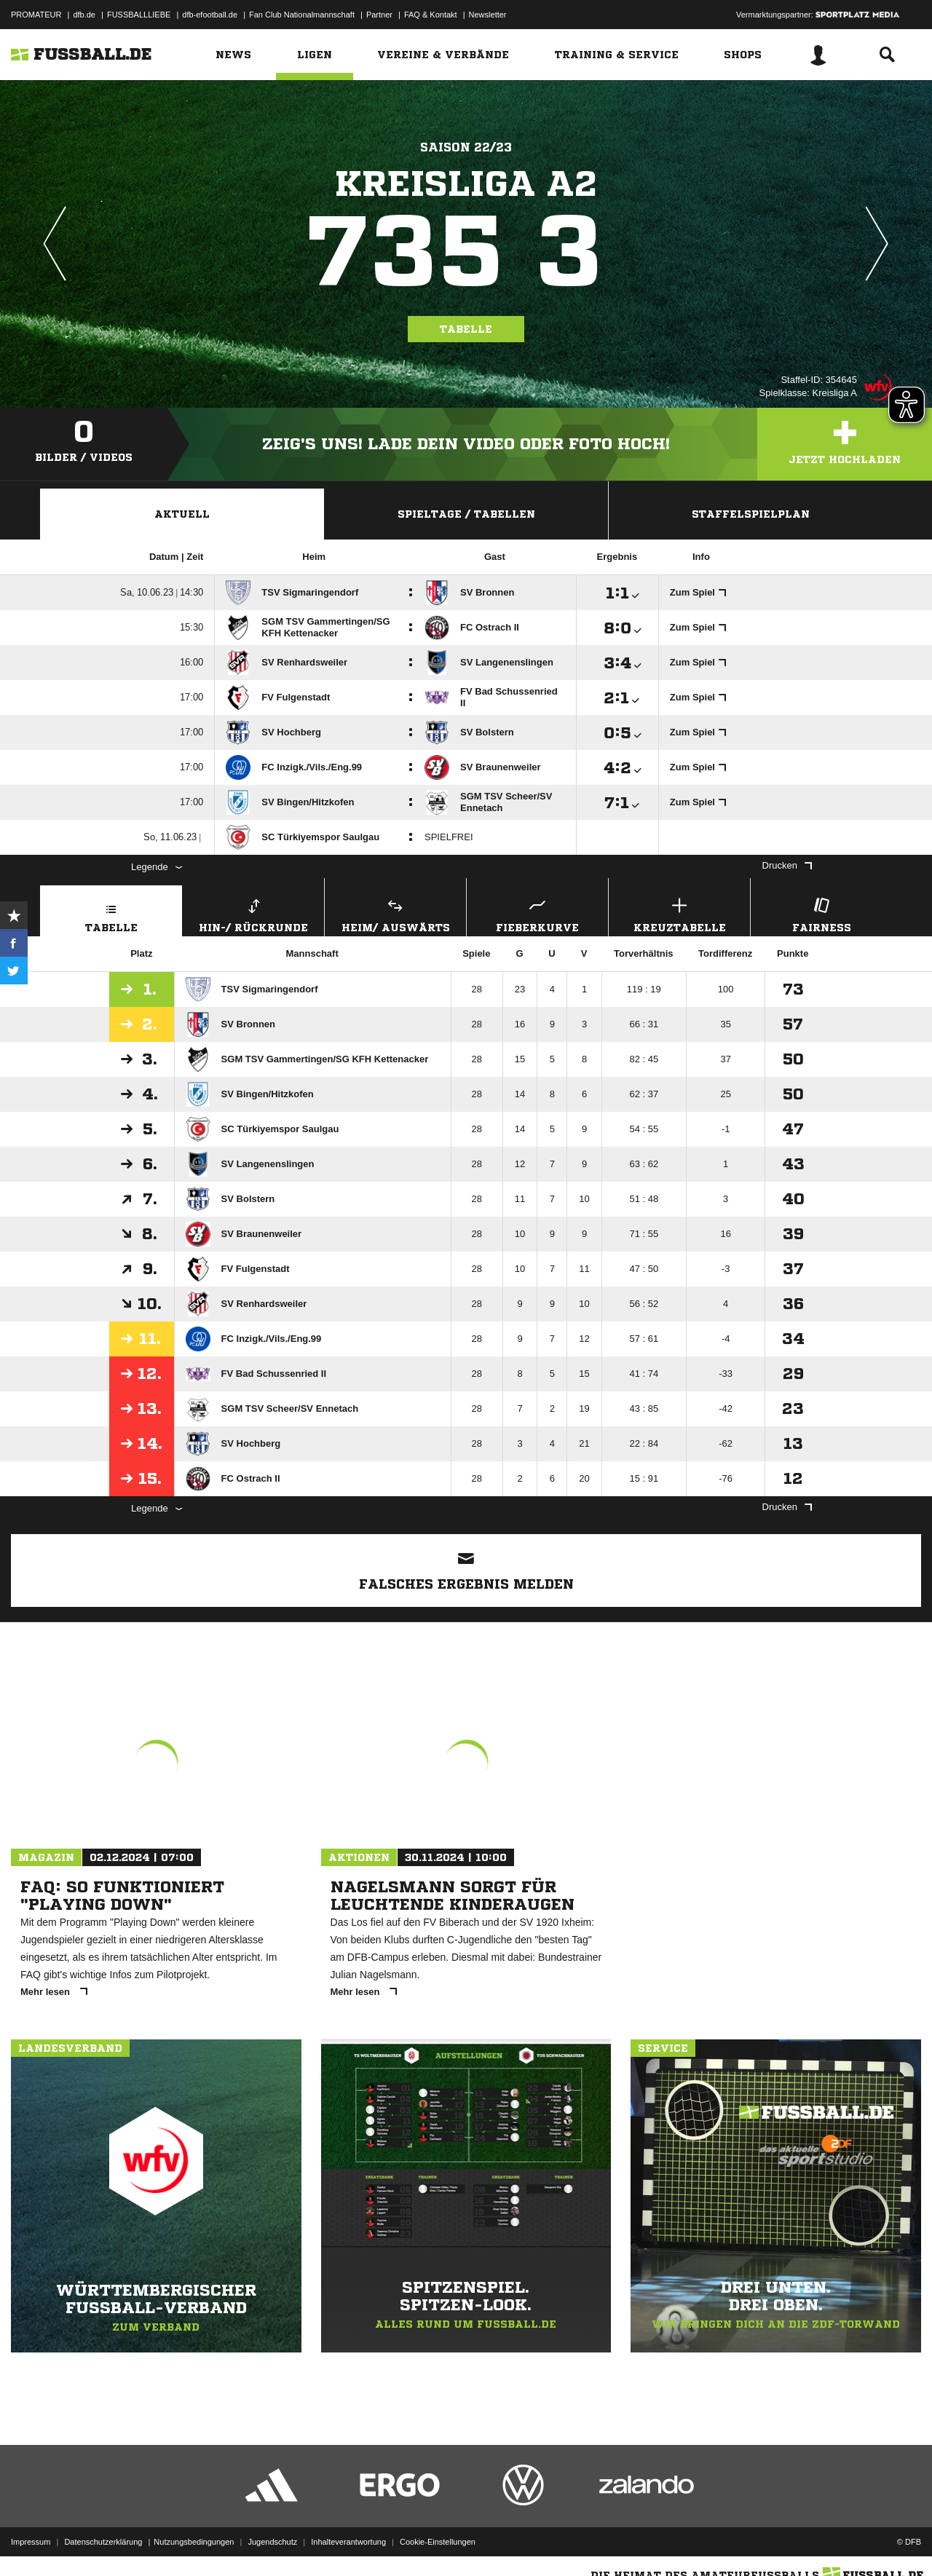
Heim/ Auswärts (395, 913)
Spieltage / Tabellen (466, 514)
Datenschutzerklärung (103, 2541)
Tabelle (466, 329)
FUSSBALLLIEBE (138, 14)
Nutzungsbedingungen (194, 2541)
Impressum (30, 2541)
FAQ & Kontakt (430, 14)
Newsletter (488, 14)
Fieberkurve (537, 913)
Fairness (821, 913)
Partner (379, 14)
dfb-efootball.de (209, 14)
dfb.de (84, 14)
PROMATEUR (36, 14)
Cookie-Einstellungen (437, 2541)
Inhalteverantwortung (348, 2541)
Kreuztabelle (679, 913)
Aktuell (182, 514)
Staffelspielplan (751, 514)
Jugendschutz (272, 2541)
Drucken (787, 865)
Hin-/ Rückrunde (253, 913)
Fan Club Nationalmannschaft (302, 14)
